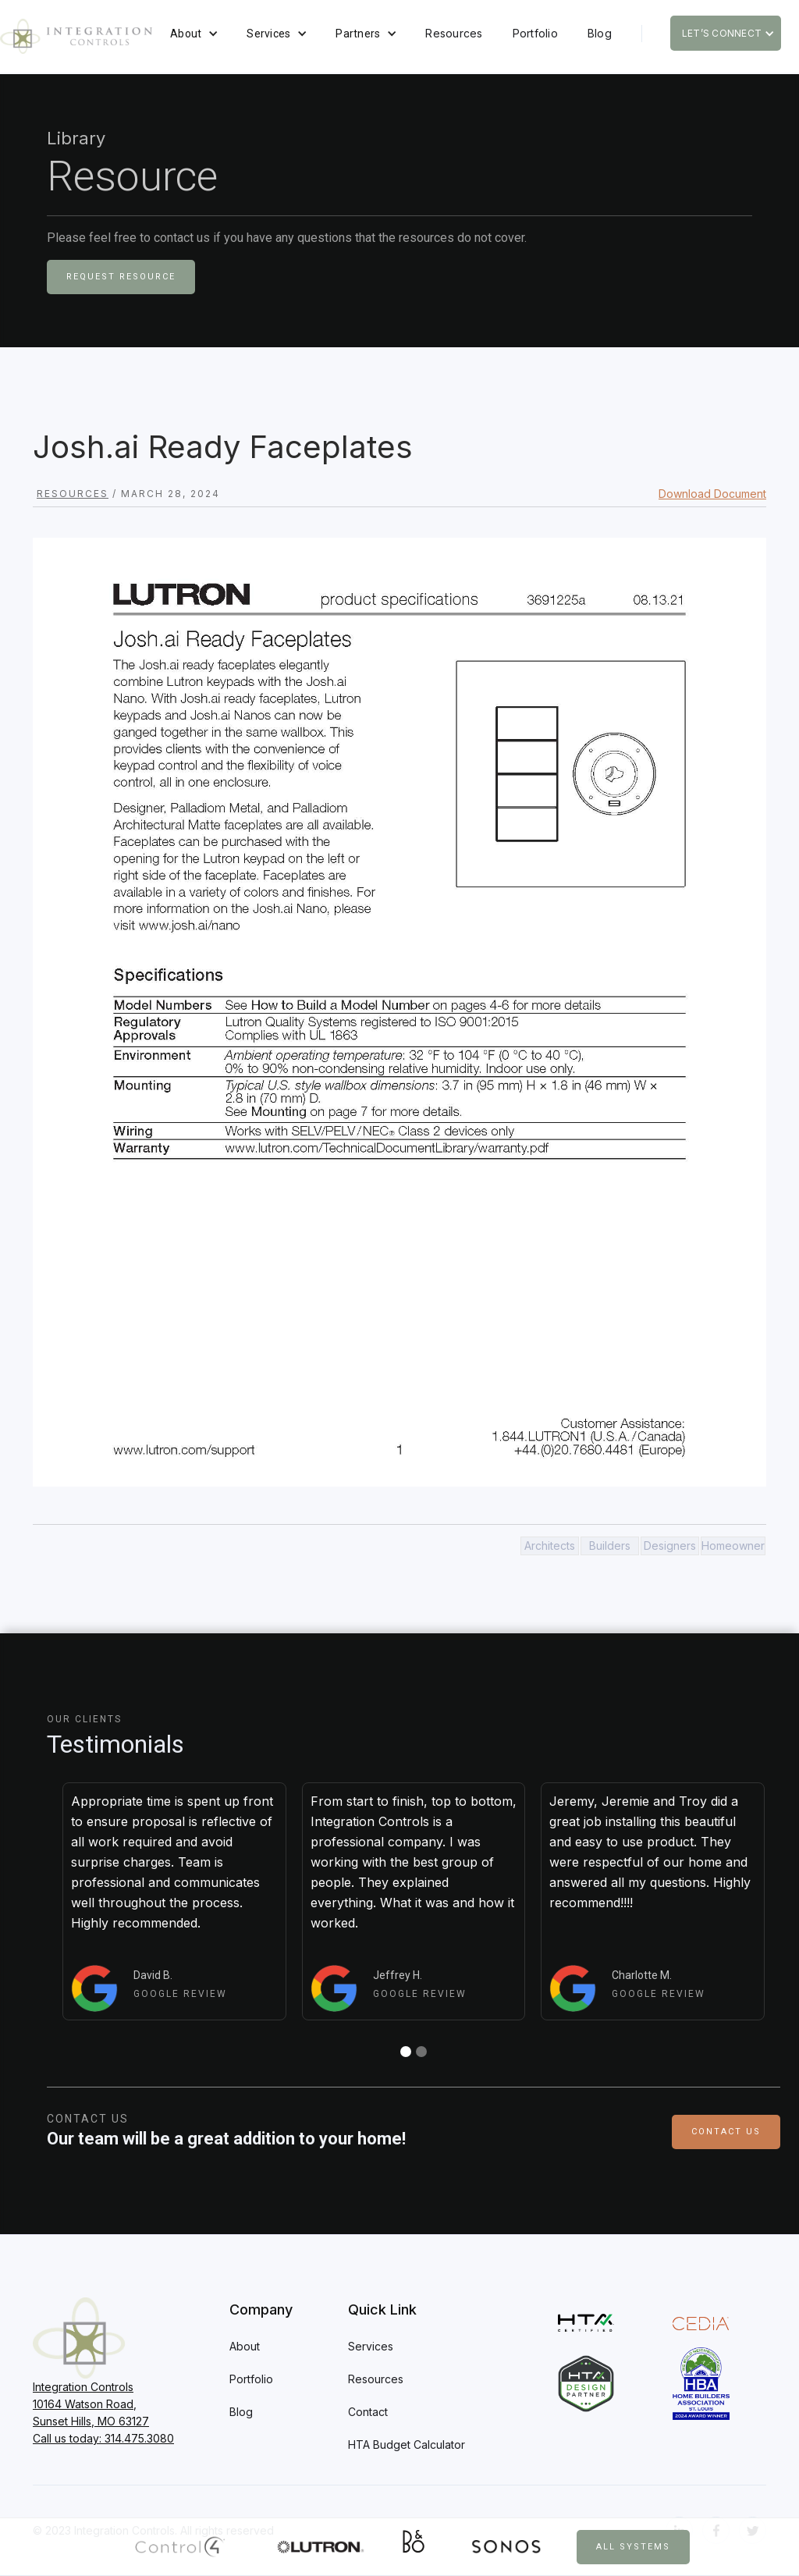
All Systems (633, 2547)
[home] (76, 36)
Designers (670, 1545)
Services (268, 33)
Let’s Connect (722, 33)
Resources (453, 33)
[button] (193, 33)
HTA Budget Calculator (406, 2444)
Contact (368, 2411)
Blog (600, 33)
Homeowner (733, 1545)
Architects (549, 1545)
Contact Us (726, 2132)
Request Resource (121, 277)
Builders (609, 1545)
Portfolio (535, 33)
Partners (358, 33)
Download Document (712, 493)
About (185, 33)
